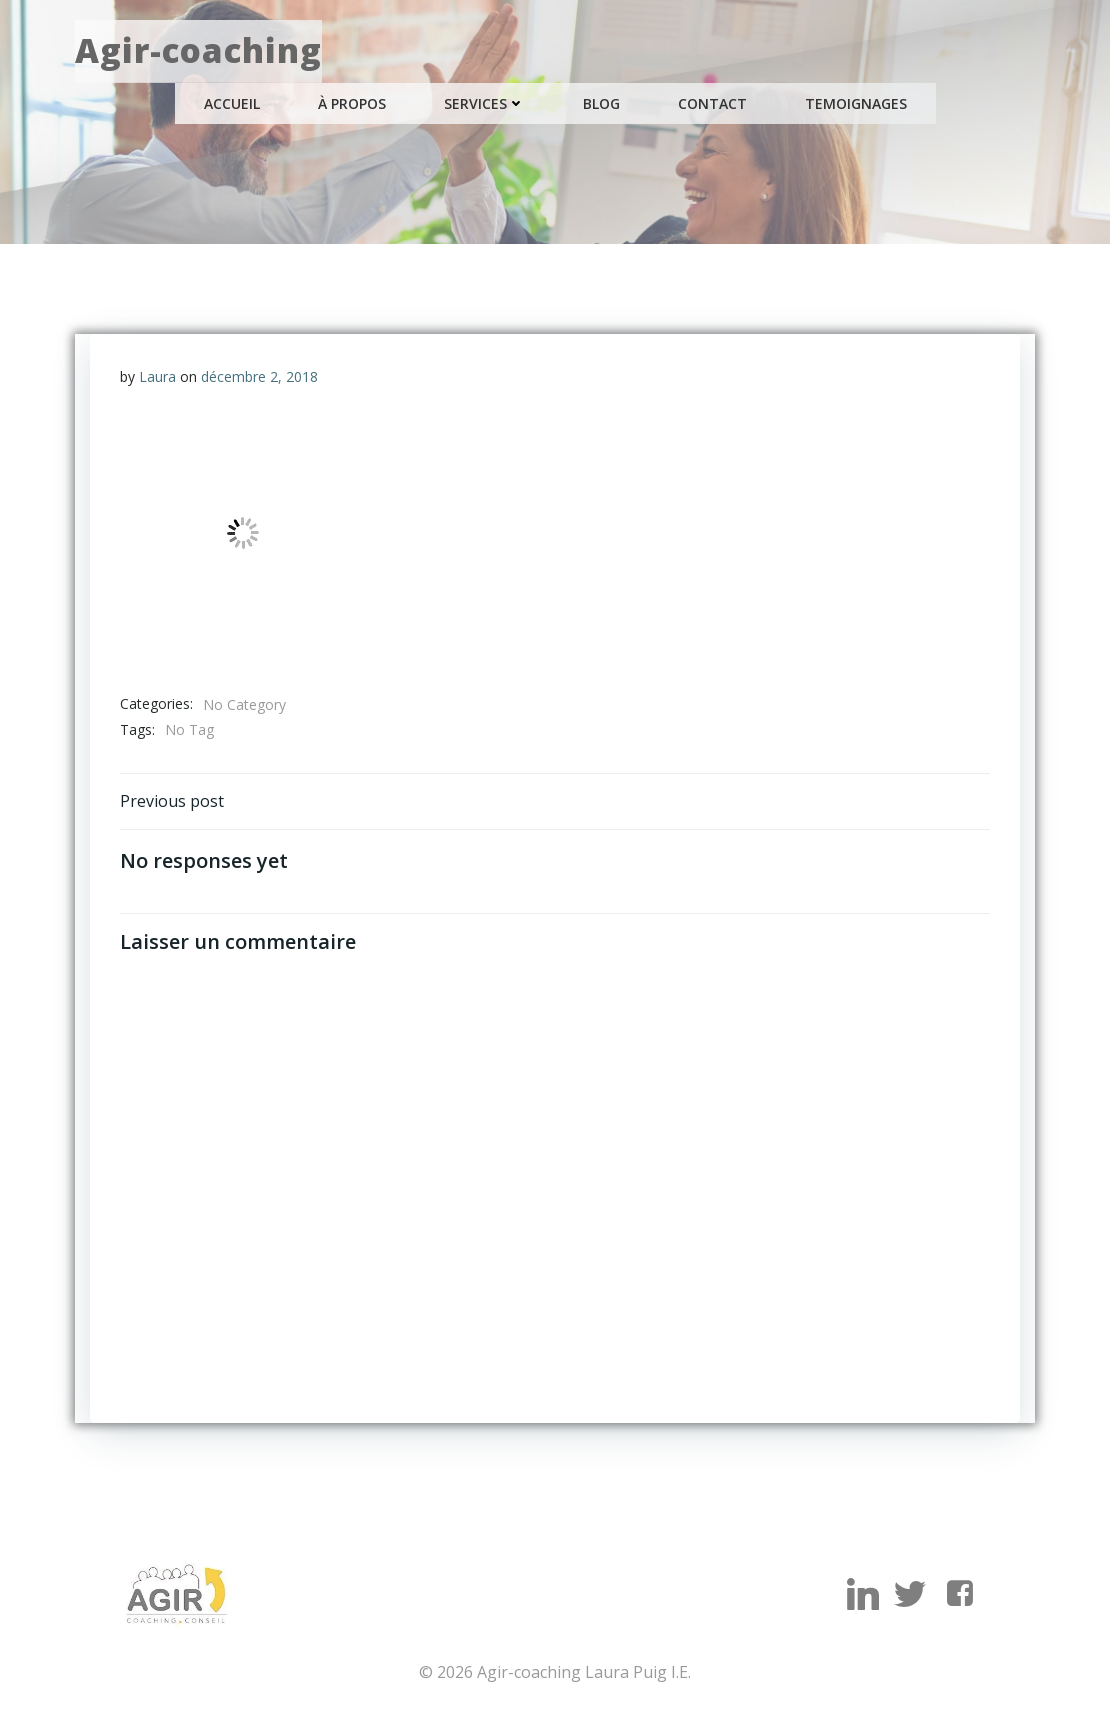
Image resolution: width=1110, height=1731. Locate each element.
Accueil (232, 103)
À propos (352, 103)
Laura (157, 376)
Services (484, 103)
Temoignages (856, 103)
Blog (601, 103)
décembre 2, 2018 (259, 376)
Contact (712, 103)
